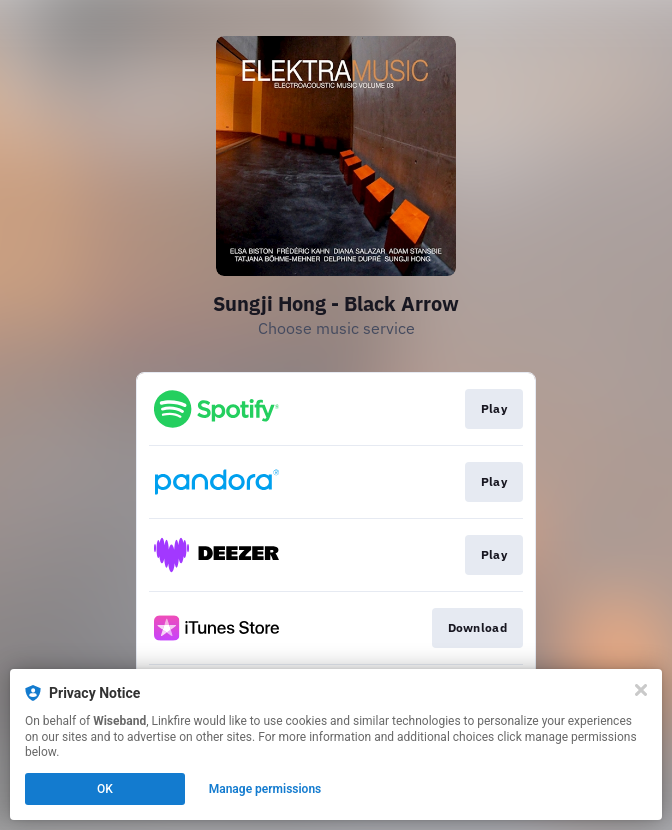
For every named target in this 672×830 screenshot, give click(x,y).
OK (105, 789)
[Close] (641, 690)
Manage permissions (265, 789)
